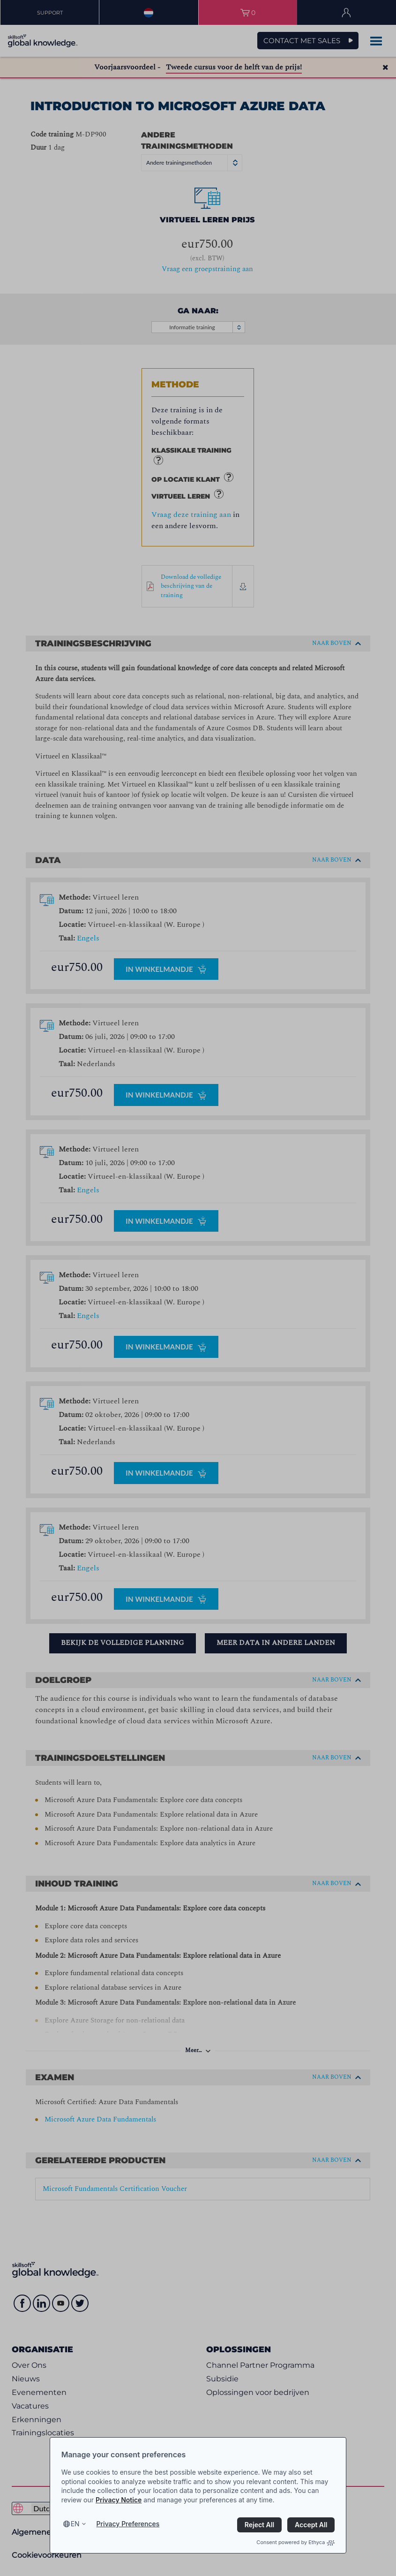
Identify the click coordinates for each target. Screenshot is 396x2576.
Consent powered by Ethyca (295, 2542)
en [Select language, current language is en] (75, 2524)
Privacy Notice (119, 2500)
